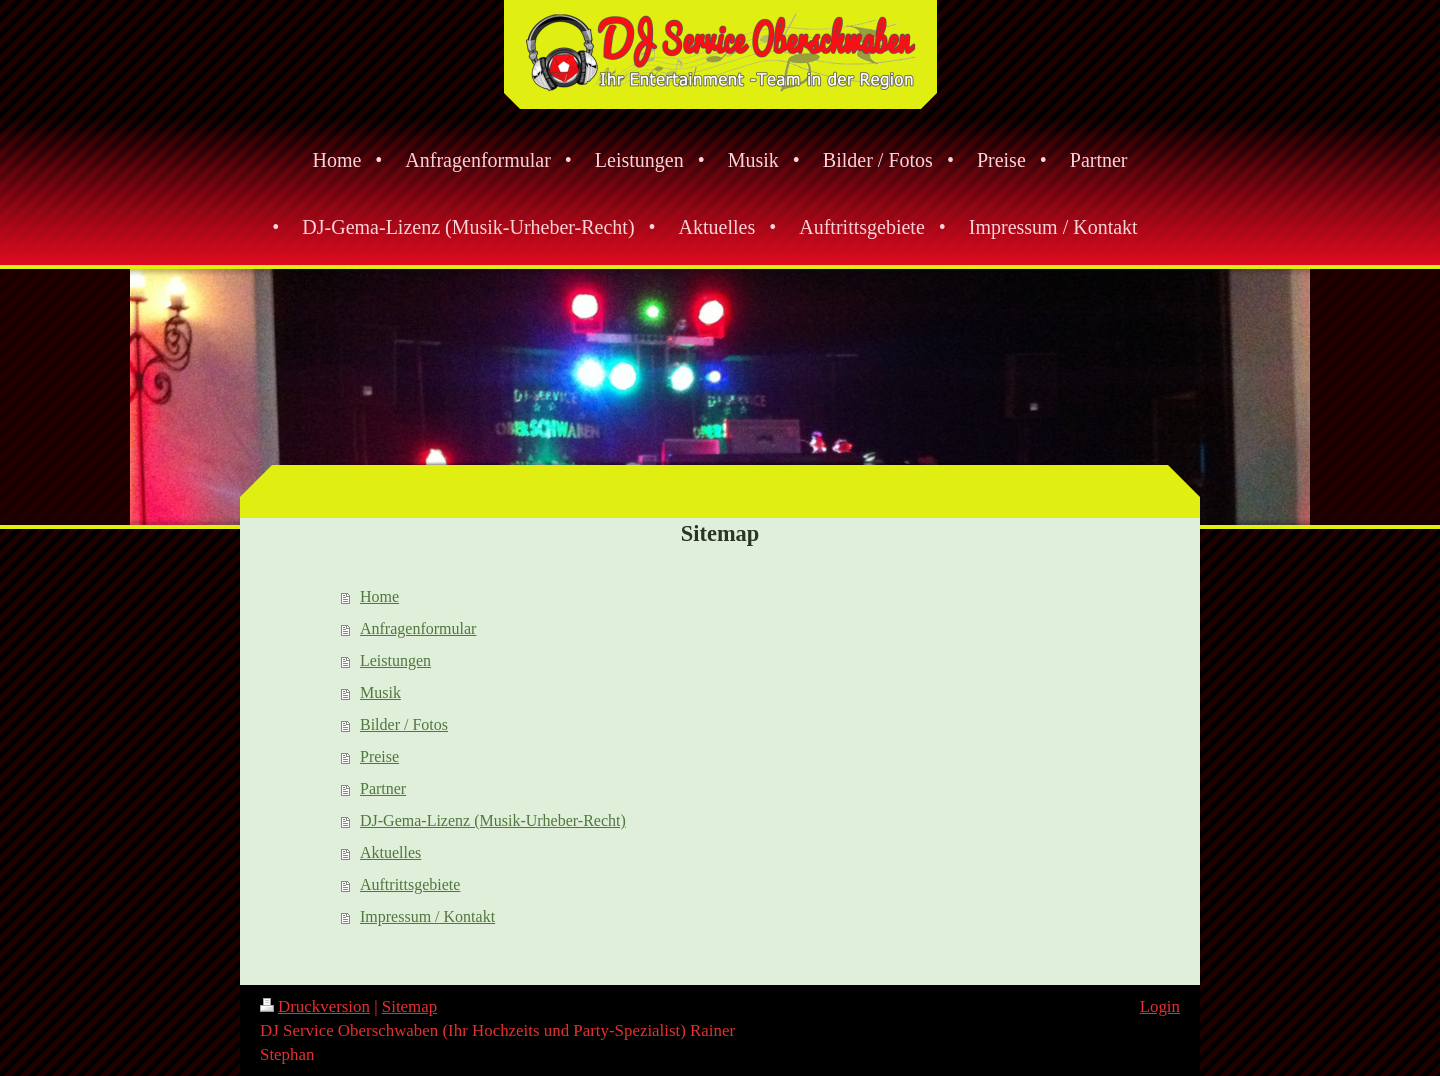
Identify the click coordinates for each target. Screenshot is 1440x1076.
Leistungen (395, 660)
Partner (383, 788)
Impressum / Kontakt (427, 916)
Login (1160, 1006)
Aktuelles (390, 852)
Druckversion (315, 1006)
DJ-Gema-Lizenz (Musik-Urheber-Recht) (493, 820)
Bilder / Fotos (404, 724)
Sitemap (409, 1006)
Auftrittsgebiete (410, 884)
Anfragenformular (418, 628)
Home (379, 596)
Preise (379, 756)
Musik (380, 692)
